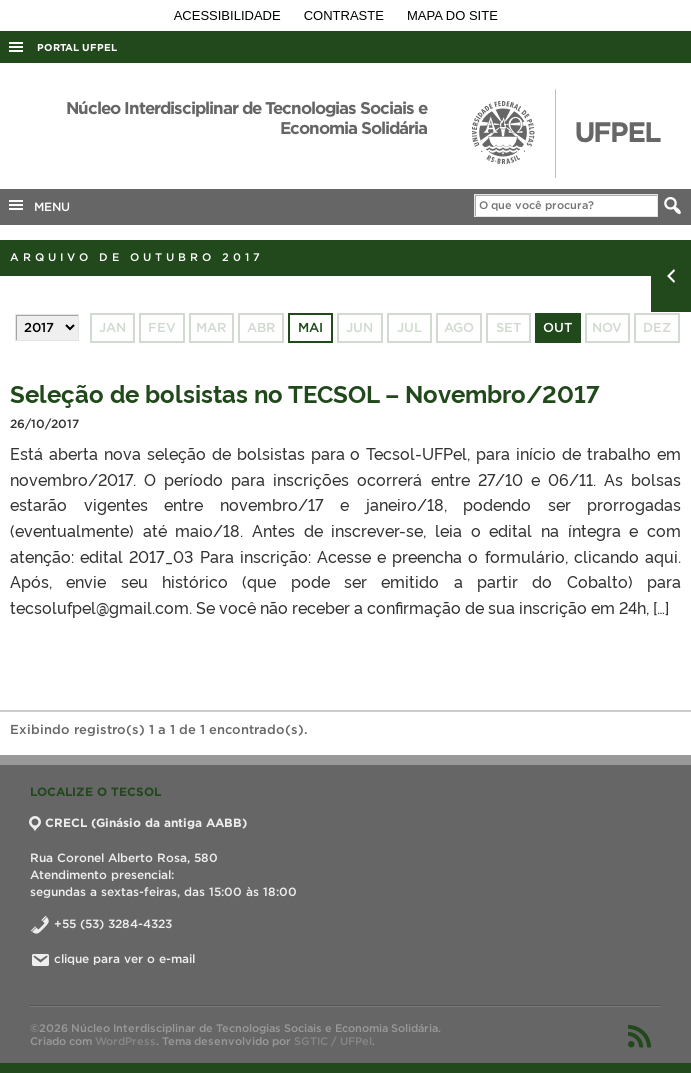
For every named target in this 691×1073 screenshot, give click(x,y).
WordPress (125, 1041)
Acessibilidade (229, 15)
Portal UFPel (77, 47)
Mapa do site (452, 15)
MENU (38, 205)
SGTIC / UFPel (333, 1041)
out (557, 327)
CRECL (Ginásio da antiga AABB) (138, 822)
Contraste (346, 15)
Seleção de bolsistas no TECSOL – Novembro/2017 (305, 392)
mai (310, 327)
